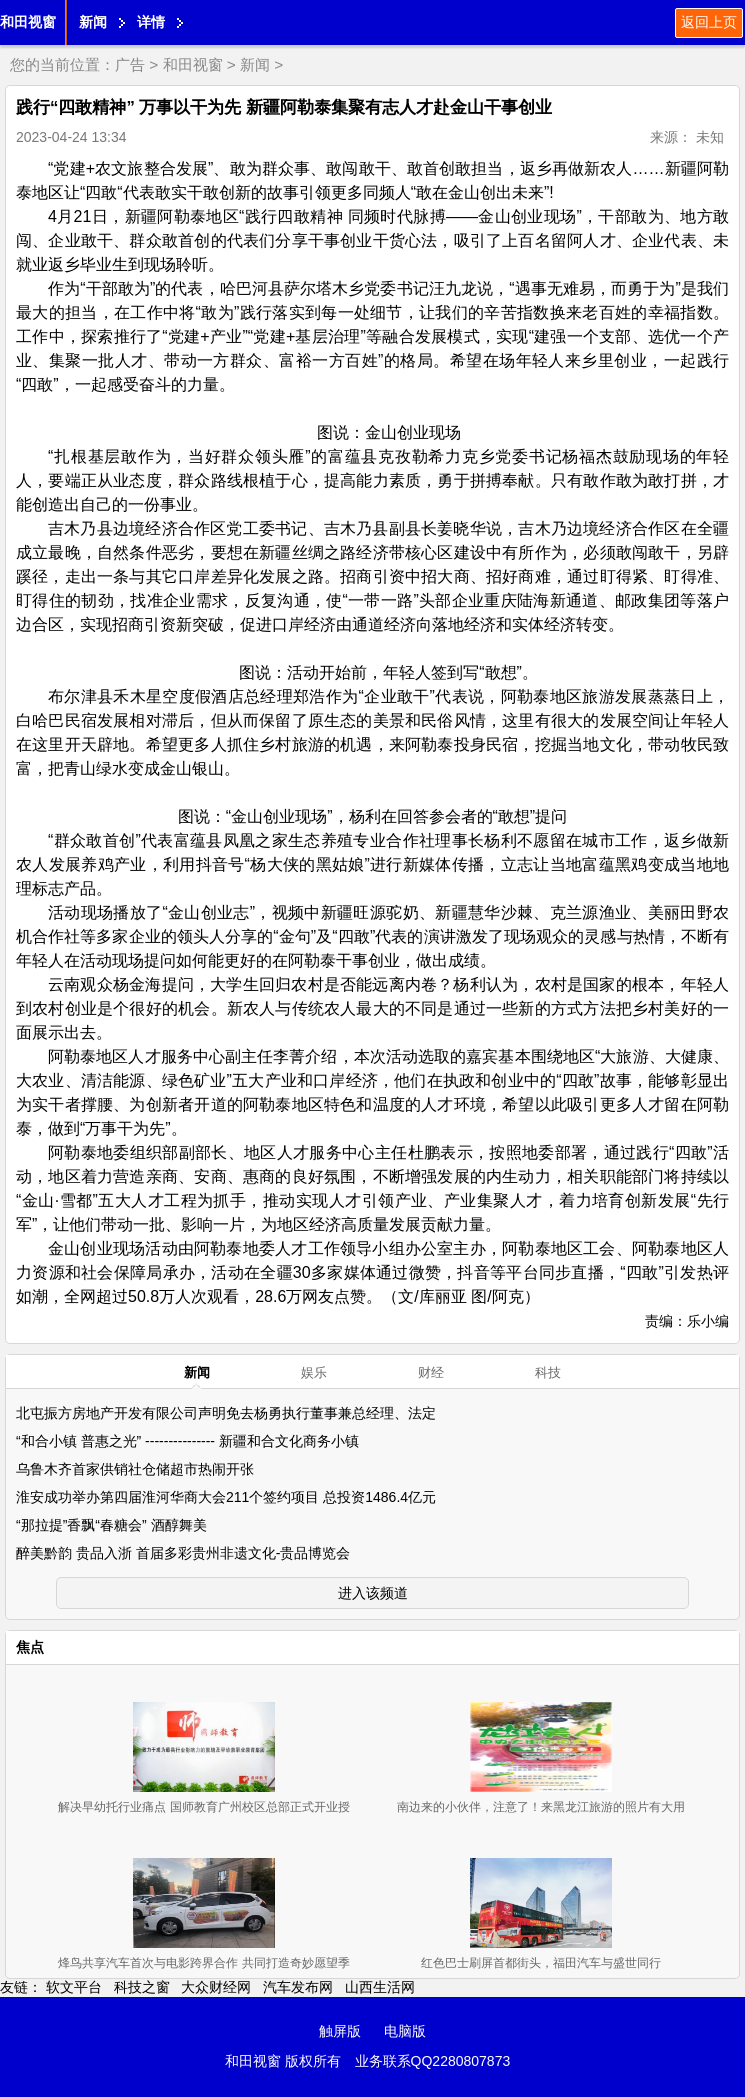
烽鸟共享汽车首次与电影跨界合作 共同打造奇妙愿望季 (203, 1963)
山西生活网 (380, 1987)
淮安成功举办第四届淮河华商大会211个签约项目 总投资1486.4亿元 (226, 1497)
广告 (130, 64)
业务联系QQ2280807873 (433, 2061)
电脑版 (405, 2031)
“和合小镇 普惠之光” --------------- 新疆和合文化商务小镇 (187, 1441)
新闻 (93, 22)
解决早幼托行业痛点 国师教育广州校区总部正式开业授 (203, 1807)
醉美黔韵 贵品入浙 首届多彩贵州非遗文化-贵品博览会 (183, 1553)
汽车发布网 (298, 1987)
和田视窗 (28, 22)
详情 (151, 22)
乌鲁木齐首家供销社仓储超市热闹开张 (135, 1469)
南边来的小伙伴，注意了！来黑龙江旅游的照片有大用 (541, 1807)
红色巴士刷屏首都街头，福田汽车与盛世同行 (541, 1963)
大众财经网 (216, 1987)
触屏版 (340, 2031)
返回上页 (709, 22)
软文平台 (74, 1987)
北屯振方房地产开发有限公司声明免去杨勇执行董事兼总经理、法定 (226, 1413)
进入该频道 (373, 1593)
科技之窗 (142, 1987)
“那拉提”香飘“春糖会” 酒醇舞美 (111, 1525)
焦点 (30, 1647)
